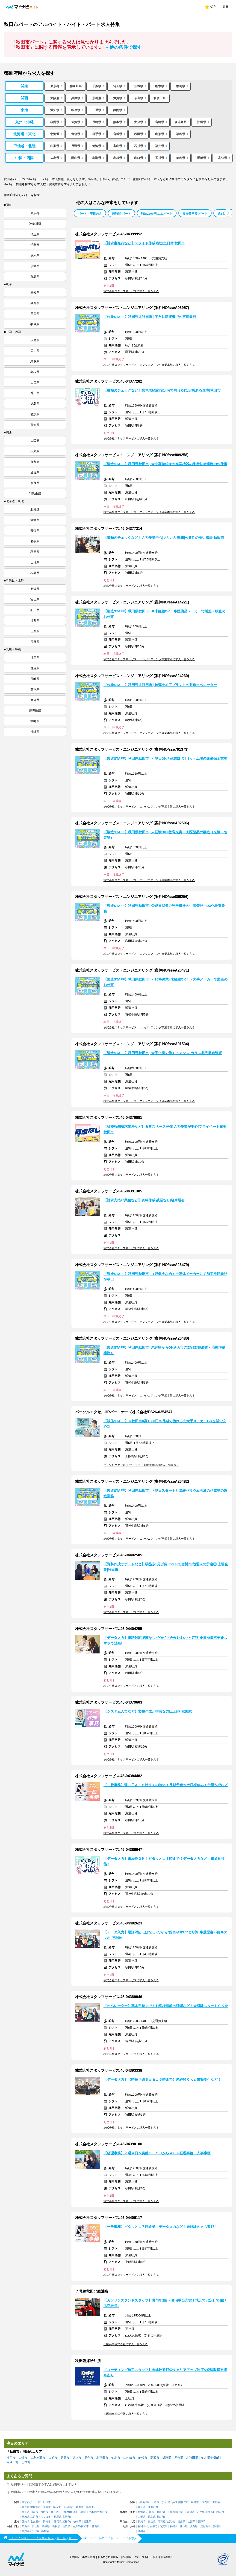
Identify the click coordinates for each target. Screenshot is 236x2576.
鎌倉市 (80, 2507)
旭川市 (160, 2512)
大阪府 (54, 98)
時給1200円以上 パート (157, 213)
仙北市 (115, 2457)
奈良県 (138, 98)
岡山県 (75, 158)
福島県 (180, 134)
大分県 (138, 122)
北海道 (54, 134)
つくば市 (46, 2516)
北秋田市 (102, 2457)
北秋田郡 (192, 2457)
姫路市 (195, 2502)
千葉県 (96, 86)
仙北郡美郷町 (210, 2457)
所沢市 (44, 2512)
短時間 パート (121, 213)
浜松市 (66, 2521)
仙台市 (179, 2512)
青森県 (75, 134)
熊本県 (117, 122)
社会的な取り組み (108, 2557)
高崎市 (66, 2516)
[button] (228, 213)
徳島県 (180, 158)
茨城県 (138, 86)
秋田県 (138, 134)
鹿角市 (88, 2457)
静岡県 (117, 110)
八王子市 (35, 2502)
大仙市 (22, 2457)
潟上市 (76, 2457)
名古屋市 (35, 2521)
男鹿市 (64, 2457)
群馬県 (180, 86)
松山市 (34, 2531)
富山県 (117, 146)
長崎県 (96, 122)
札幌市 (150, 2512)
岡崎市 (47, 2521)
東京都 (54, 86)
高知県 (222, 158)
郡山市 (160, 2516)
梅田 (148, 2502)
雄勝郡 (166, 2457)
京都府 (96, 98)
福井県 (159, 146)
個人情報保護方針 (163, 2557)
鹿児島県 (180, 122)
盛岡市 (209, 2512)
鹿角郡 (178, 2457)
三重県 (96, 110)
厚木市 (90, 2507)
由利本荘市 (37, 2457)
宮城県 (117, 134)
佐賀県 (75, 122)
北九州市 (151, 2526)
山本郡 (25, 2462)
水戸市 (34, 2516)
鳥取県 (96, 158)
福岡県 (54, 122)
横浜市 (37, 2507)
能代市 (142, 2457)
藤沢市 (57, 2507)
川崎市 (47, 2507)
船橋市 (74, 2512)
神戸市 (185, 2502)
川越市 (34, 2512)
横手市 (10, 2457)
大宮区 (54, 2512)
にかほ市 (129, 2457)
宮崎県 (159, 122)
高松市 (85, 2526)
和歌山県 (159, 98)
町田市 (47, 2502)
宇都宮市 (102, 2512)
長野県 (75, 146)
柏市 (82, 2512)
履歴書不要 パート (195, 213)
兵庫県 (75, 98)
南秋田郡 (12, 2462)
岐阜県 (75, 110)
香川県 (159, 158)
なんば (165, 2502)
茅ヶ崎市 (68, 2507)
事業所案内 (88, 2557)
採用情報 (126, 2557)
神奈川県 (76, 86)
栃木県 (159, 86)
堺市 (156, 2502)
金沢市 (170, 2521)
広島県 (54, 158)
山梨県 (54, 146)
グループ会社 (142, 2557)
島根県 (117, 158)
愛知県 (54, 110)
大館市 (52, 2457)
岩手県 (96, 134)
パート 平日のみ (90, 213)
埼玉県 (117, 86)
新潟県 (96, 146)
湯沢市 (154, 2457)
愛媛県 (201, 158)
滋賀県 (117, 98)
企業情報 (74, 2557)
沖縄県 (201, 122)
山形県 (159, 134)
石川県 (138, 146)
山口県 (138, 158)
